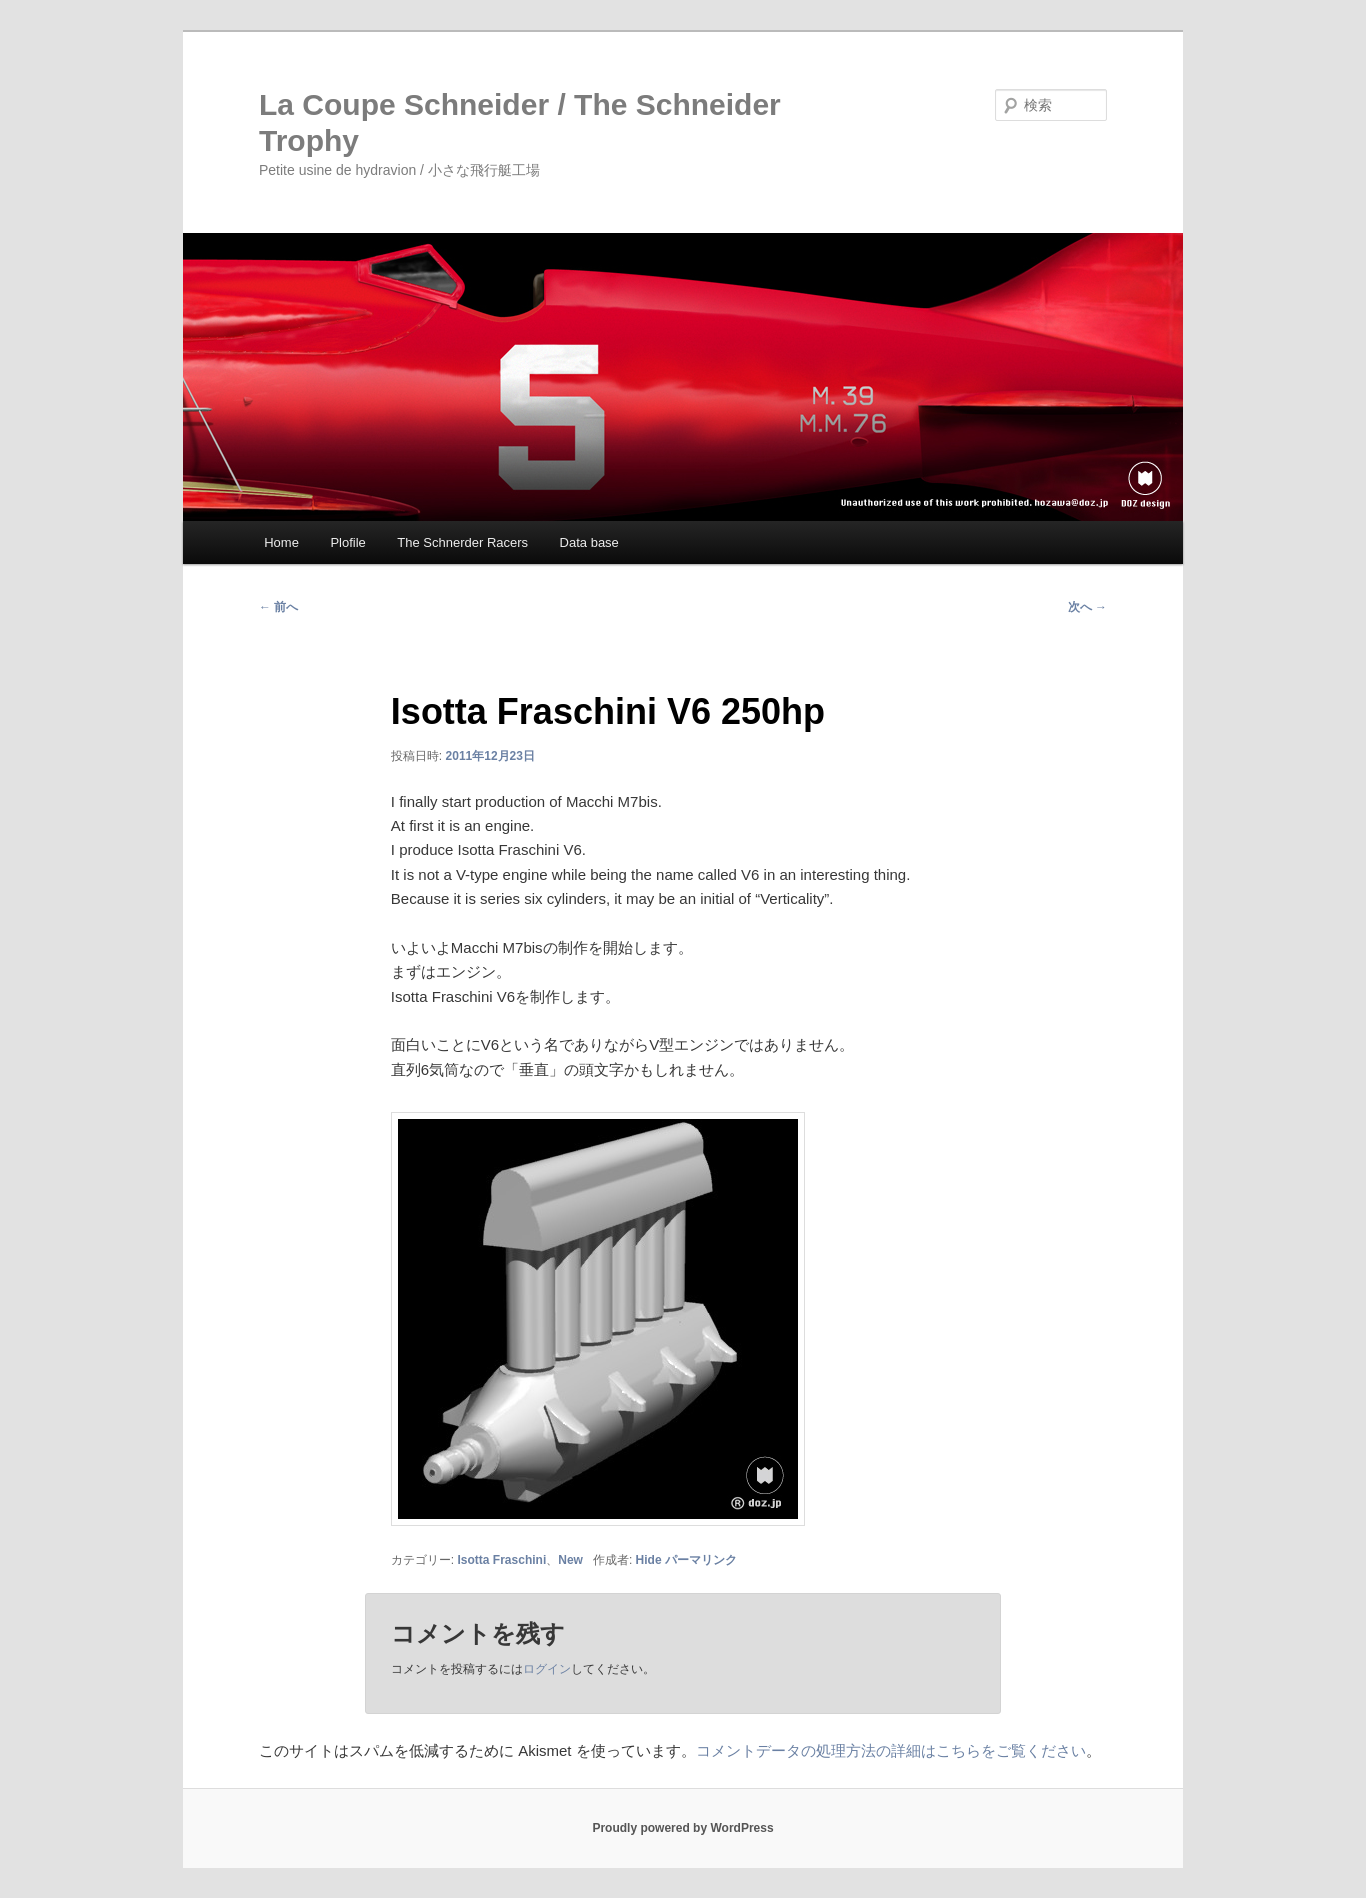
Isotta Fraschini (502, 1560)
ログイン (547, 1669)
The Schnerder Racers (462, 542)
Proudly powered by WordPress (682, 1828)
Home (281, 542)
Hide (649, 1560)
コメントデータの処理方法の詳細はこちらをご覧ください (891, 1750)
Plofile (347, 542)
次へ (1087, 607)
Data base (589, 542)
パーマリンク (701, 1560)
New (570, 1560)
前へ (278, 607)
